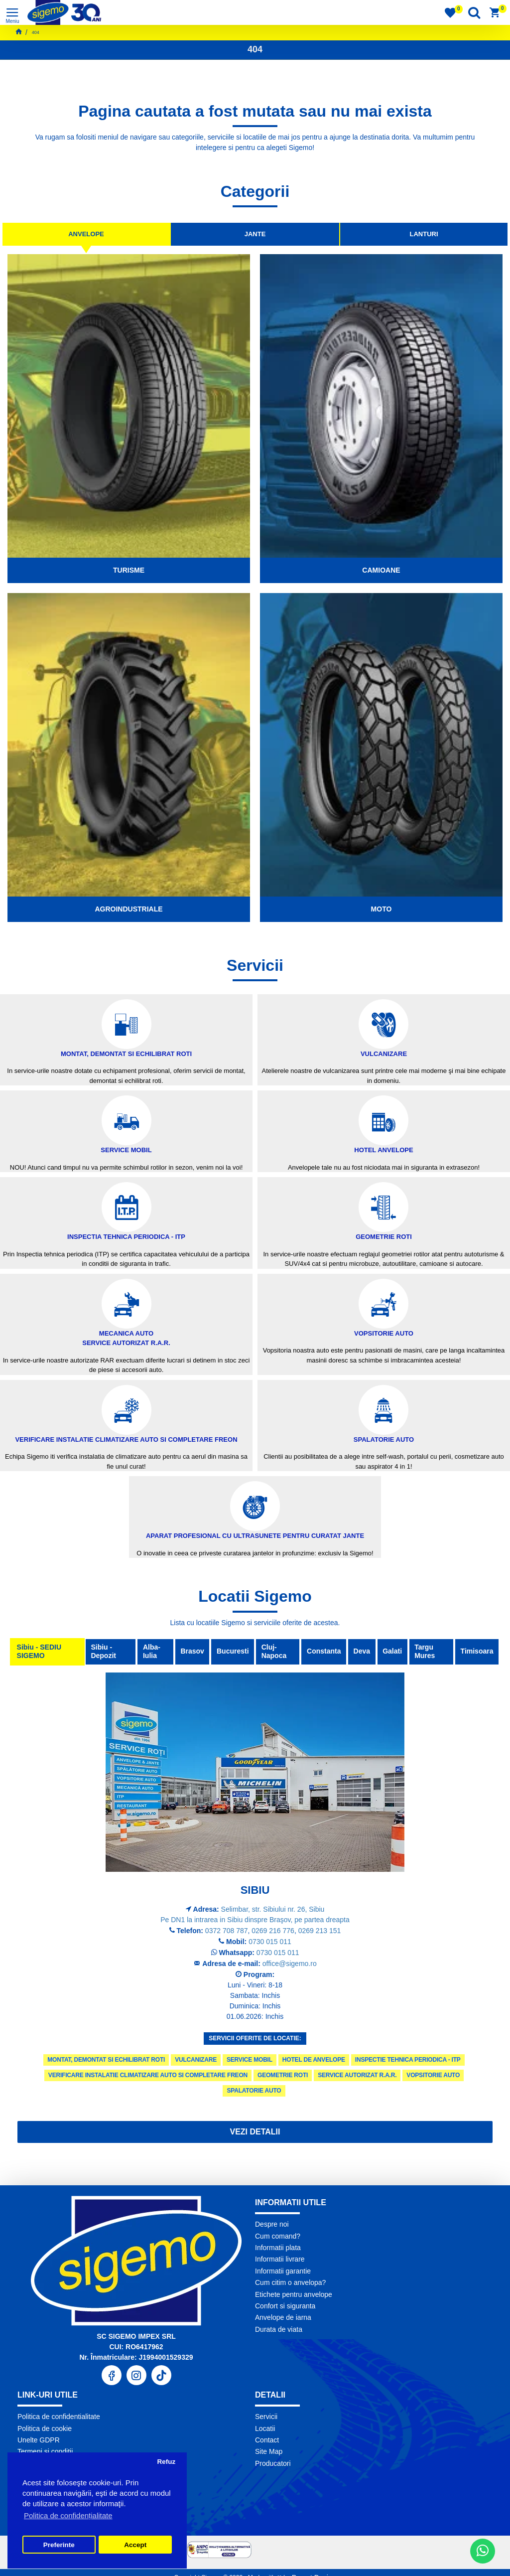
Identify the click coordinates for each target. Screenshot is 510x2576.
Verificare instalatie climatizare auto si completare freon (148, 2075)
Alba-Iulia (147, 1651)
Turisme (128, 570)
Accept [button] (135, 2545)
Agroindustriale (128, 909)
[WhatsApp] (482, 2551)
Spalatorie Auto (254, 2090)
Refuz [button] (166, 2461)
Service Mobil (249, 2059)
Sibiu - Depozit (101, 1651)
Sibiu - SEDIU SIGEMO (39, 1651)
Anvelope (86, 234)
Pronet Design (313, 2566)
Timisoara (476, 1652)
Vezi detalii (255, 2131)
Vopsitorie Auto (433, 2075)
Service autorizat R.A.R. (357, 2075)
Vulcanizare (196, 2059)
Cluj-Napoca (271, 1651)
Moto (381, 909)
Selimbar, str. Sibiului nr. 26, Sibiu (273, 1909)
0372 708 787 (226, 1931)
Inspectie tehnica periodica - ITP (408, 2059)
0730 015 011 (270, 1942)
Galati (391, 1652)
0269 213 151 (319, 1931)
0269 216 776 (273, 1931)
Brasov (187, 1652)
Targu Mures (425, 1651)
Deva (359, 1652)
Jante (255, 234)
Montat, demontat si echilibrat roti (106, 2059)
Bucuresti (229, 1652)
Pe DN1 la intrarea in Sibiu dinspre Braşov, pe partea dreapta (255, 1920)
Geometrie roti (282, 2075)
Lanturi (423, 234)
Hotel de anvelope (313, 2059)
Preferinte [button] (59, 2545)
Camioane (381, 570)
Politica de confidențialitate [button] (68, 2515)
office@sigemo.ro (289, 1964)
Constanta (320, 1652)
